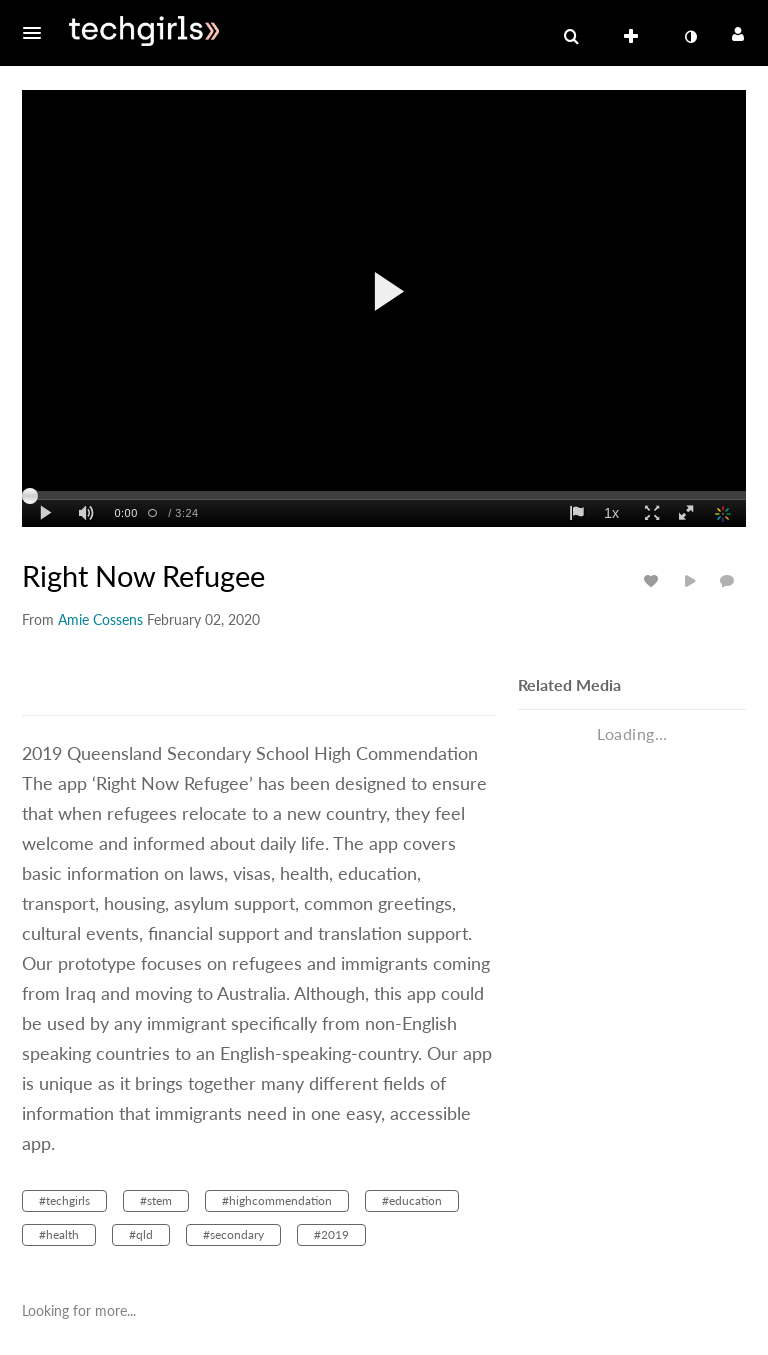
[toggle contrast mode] (690, 37)
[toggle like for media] (654, 580)
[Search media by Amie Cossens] (100, 619)
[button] (38, 33)
